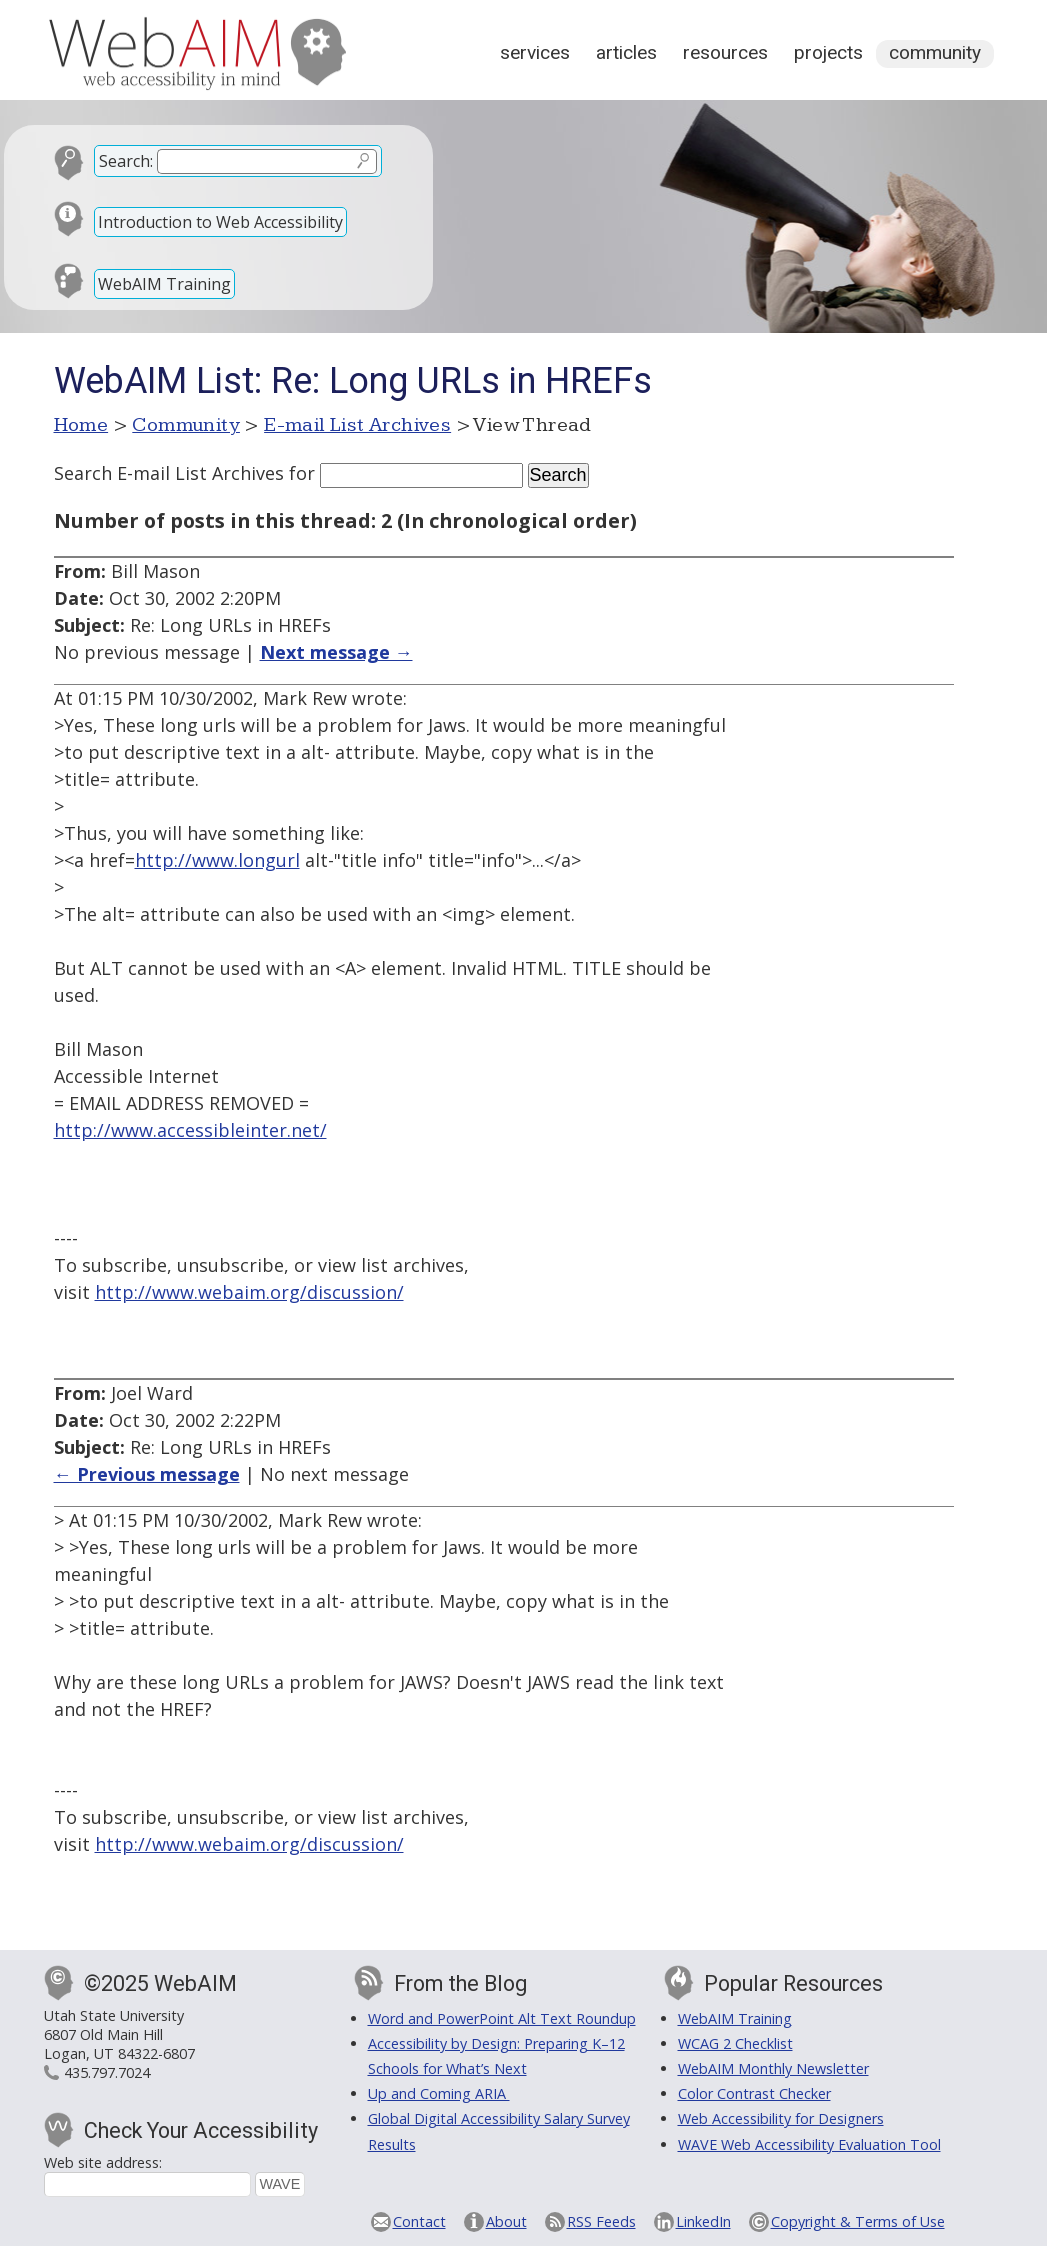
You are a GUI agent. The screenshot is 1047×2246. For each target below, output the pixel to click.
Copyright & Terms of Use (858, 2221)
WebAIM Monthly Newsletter (773, 2068)
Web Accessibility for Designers (781, 2118)
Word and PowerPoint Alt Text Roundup (502, 2018)
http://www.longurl (217, 860)
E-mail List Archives (357, 425)
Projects (828, 52)
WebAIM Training (164, 284)
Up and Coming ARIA (439, 2093)
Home (81, 425)
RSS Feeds (601, 2221)
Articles (626, 52)
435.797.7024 (107, 2072)
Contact (419, 2221)
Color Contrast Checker (754, 2093)
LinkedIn (703, 2221)
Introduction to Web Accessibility (220, 222)
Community (935, 52)
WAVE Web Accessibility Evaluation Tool (809, 2144)
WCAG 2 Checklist (735, 2043)
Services (535, 52)
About (506, 2221)
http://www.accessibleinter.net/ (190, 1130)
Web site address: (103, 2162)
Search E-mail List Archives (169, 473)
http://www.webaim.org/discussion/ (249, 1292)
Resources (725, 52)
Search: (126, 161)
